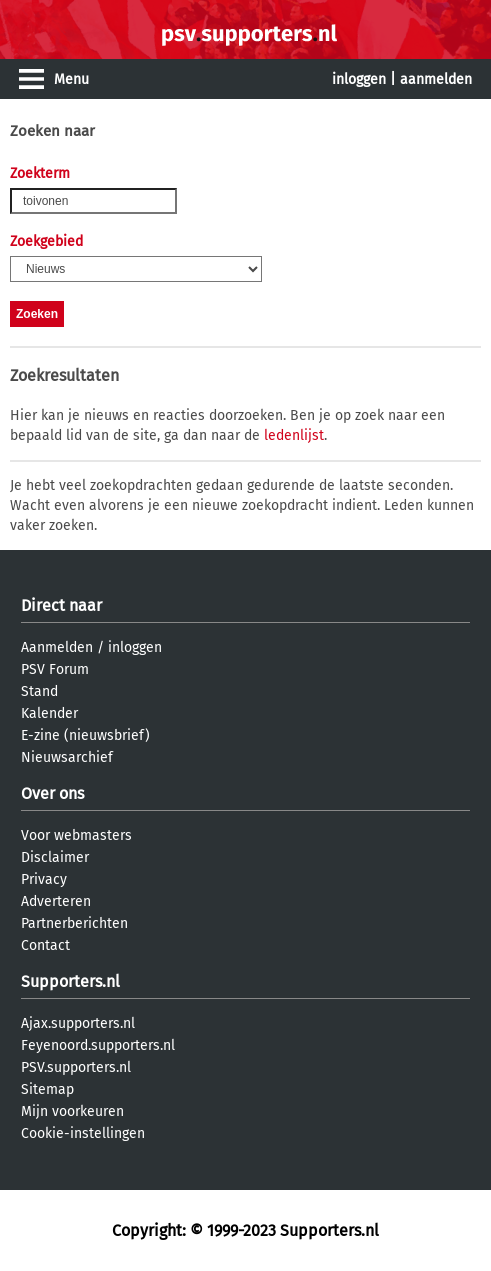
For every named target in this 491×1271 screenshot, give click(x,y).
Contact (45, 945)
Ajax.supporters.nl (78, 1023)
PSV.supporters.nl (76, 1067)
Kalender (49, 713)
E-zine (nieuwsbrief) (85, 735)
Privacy (44, 879)
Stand (39, 691)
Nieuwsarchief (67, 757)
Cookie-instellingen (83, 1133)
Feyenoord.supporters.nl (98, 1045)
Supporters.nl (70, 981)
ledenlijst (294, 435)
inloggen (359, 79)
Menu (71, 79)
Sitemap (47, 1089)
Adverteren (56, 901)
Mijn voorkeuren (72, 1111)
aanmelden (436, 79)
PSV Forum (55, 669)
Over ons (52, 793)
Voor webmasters (76, 835)
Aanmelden (57, 647)
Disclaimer (55, 857)
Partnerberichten (74, 923)
